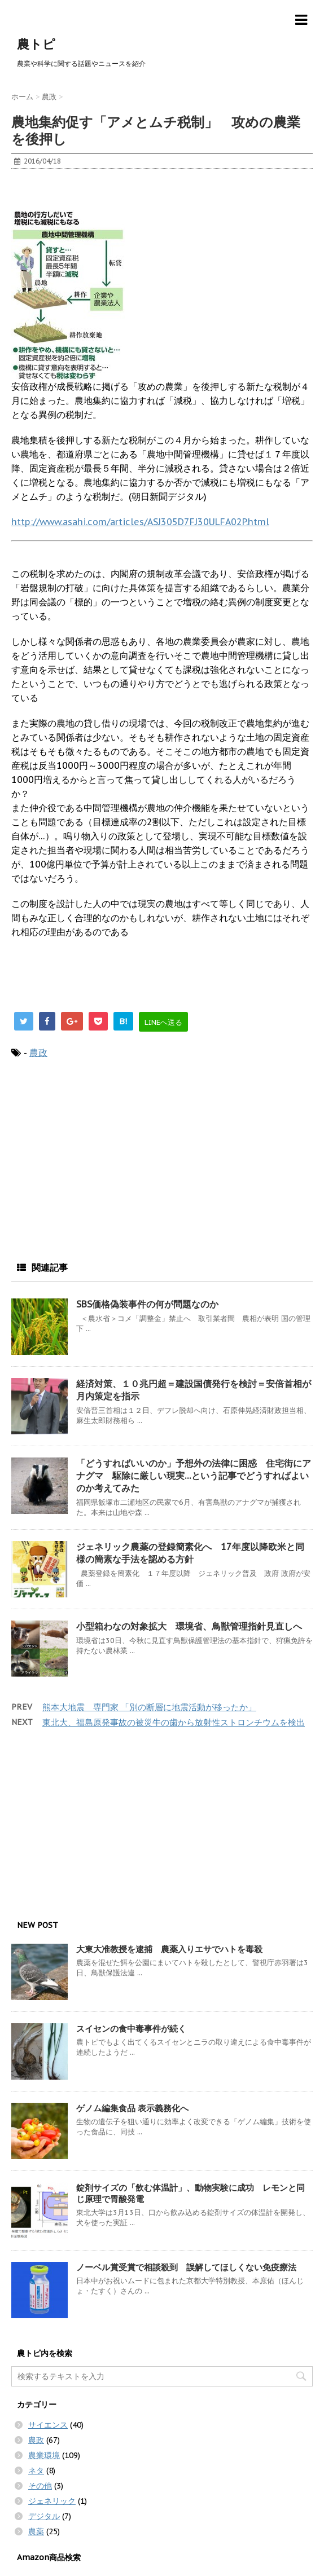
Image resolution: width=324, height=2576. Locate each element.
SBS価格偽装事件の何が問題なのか (147, 1304)
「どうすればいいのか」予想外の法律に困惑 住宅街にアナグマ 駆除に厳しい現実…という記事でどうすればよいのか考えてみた (193, 1475)
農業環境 (44, 2455)
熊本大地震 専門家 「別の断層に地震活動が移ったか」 (149, 1707)
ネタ (36, 2470)
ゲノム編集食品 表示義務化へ (132, 2108)
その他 (40, 2486)
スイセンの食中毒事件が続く (131, 2028)
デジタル (44, 2516)
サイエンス (48, 2425)
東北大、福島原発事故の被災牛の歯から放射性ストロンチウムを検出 (173, 1722)
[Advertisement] (101, 194)
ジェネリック (52, 2501)
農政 (38, 1052)
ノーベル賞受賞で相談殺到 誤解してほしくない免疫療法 (186, 2267)
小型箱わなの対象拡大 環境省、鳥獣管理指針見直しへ (193, 1626)
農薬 (36, 2531)
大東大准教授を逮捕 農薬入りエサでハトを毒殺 (169, 1949)
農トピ (36, 44)
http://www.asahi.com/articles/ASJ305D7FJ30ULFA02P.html (140, 521)
